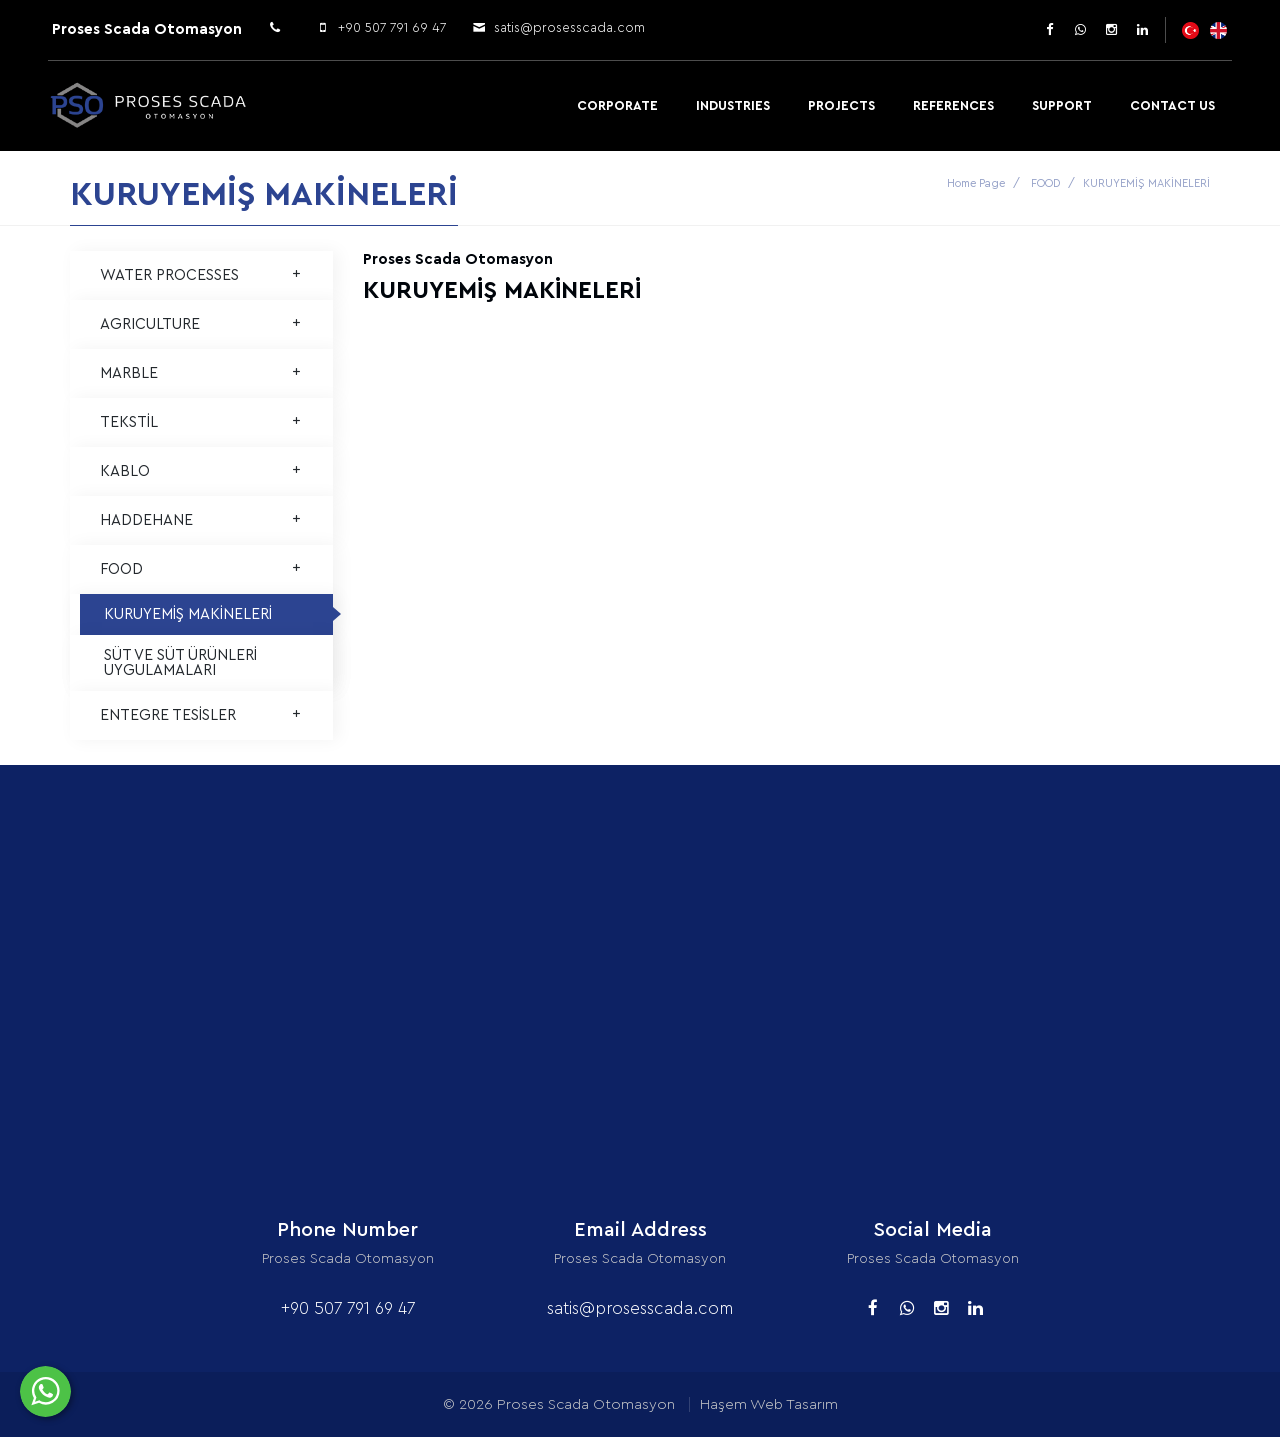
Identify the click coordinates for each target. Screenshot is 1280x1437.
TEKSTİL (201, 422)
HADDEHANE (201, 520)
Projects (841, 105)
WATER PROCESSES (201, 275)
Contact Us (1172, 105)
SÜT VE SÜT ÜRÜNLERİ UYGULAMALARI (180, 663)
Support (1062, 105)
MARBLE (201, 373)
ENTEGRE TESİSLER (201, 715)
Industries (733, 105)
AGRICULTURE (201, 324)
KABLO (201, 471)
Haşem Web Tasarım (769, 1404)
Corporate (617, 105)
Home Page (976, 183)
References (953, 105)
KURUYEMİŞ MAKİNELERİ (188, 614)
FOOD (1045, 183)
